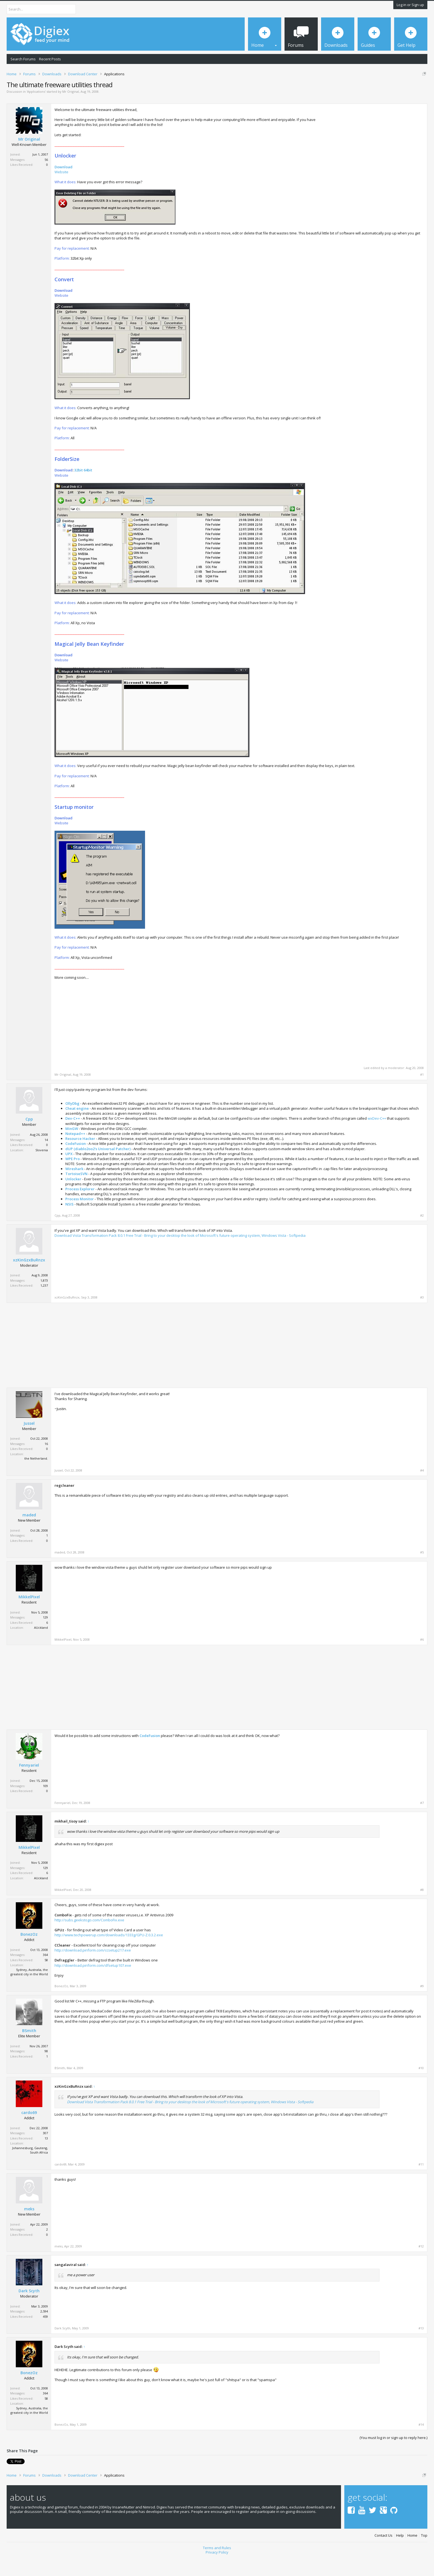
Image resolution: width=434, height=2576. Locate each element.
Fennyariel (29, 1784)
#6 (422, 1659)
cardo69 (29, 2132)
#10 (421, 2087)
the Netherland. (36, 1478)
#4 (422, 1489)
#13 (421, 2348)
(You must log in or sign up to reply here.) (393, 2456)
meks (29, 2228)
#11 (421, 2183)
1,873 (44, 1299)
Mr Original (70, 111)
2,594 (44, 2331)
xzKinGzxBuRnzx (29, 1279)
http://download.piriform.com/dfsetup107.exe (93, 1984)
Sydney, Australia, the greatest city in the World (29, 1991)
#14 (421, 2444)
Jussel (29, 1442)
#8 (422, 1909)
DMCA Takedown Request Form (158, 90)
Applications (36, 111)
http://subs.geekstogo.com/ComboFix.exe (89, 1939)
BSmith (29, 2050)
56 (46, 179)
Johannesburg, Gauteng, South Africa (30, 2169)
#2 (422, 1235)
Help (400, 2554)
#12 (421, 2265)
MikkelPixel (29, 1616)
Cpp (29, 1138)
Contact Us (383, 2554)
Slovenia (41, 1169)
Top (424, 2554)
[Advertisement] (377, 165)
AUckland (41, 1647)
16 (46, 1463)
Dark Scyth (29, 2310)
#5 (422, 1571)
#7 (422, 1822)
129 (45, 1636)
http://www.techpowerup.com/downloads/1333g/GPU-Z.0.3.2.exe (109, 1954)
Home (412, 2554)
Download (64, 186)
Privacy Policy (217, 2571)
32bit (78, 489)
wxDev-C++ (377, 1137)
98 (46, 2070)
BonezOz (29, 1954)
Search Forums (23, 58)
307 (45, 2152)
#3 (422, 1316)
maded (29, 1534)
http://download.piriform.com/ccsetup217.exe (93, 1969)
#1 (422, 1094)
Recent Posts (50, 58)
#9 (422, 2005)
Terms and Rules (217, 2566)
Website (61, 191)
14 (46, 1159)
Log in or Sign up (410, 4)
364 (45, 1974)
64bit (88, 489)
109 (45, 1805)
